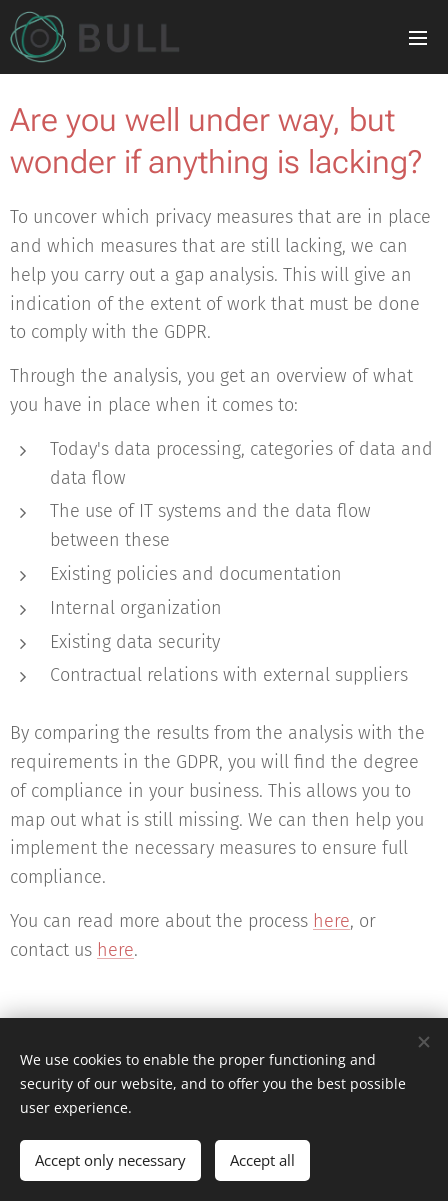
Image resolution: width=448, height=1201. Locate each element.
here (331, 921)
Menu (418, 38)
